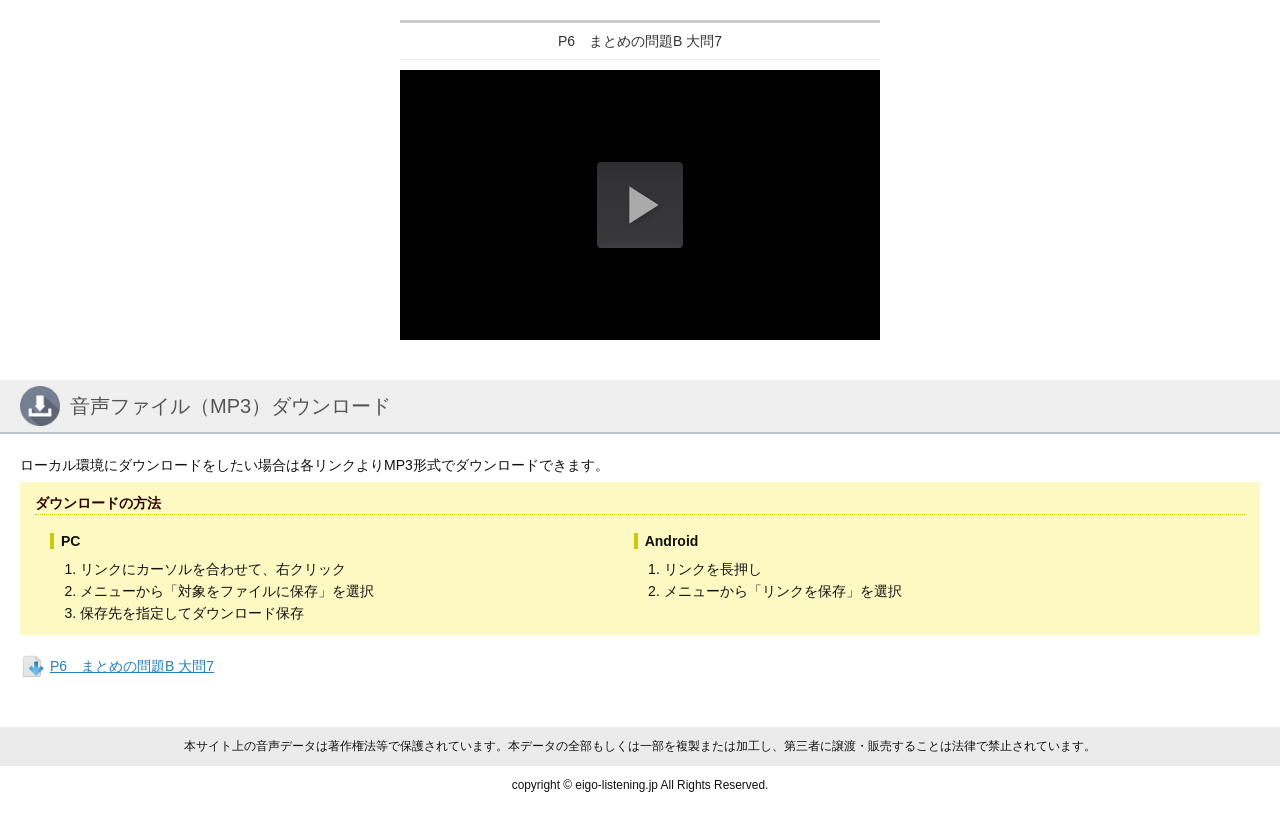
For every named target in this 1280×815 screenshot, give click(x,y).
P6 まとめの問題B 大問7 (132, 666)
